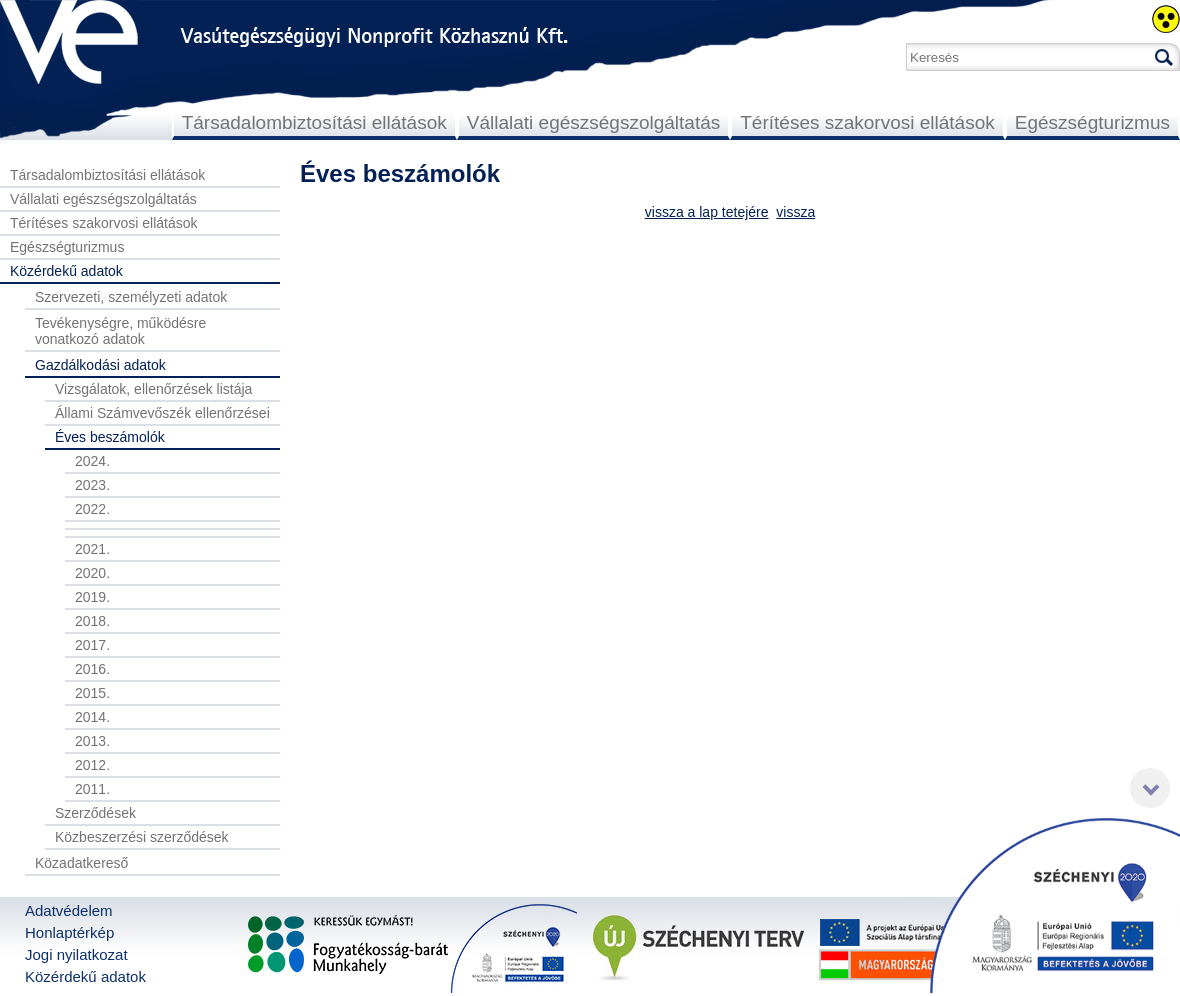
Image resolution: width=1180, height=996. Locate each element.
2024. (92, 461)
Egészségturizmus (1092, 122)
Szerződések (95, 813)
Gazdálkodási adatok (100, 365)
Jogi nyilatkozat (76, 954)
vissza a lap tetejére (707, 212)
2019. (92, 597)
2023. (92, 485)
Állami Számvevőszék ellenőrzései (162, 413)
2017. (92, 645)
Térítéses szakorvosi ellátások (867, 122)
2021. (92, 549)
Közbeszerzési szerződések (142, 837)
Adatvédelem (69, 910)
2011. (92, 789)
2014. (92, 717)
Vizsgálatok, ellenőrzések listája (153, 389)
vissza (795, 212)
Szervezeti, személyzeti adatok (131, 297)
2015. (92, 693)
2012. (92, 765)
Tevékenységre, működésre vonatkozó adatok (120, 331)
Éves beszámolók (110, 437)
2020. (92, 573)
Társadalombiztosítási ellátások (314, 122)
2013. (92, 741)
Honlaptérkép (69, 932)
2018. (92, 621)
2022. (92, 509)
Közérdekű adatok (66, 271)
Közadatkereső (81, 863)
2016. (92, 669)
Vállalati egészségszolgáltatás (594, 122)
